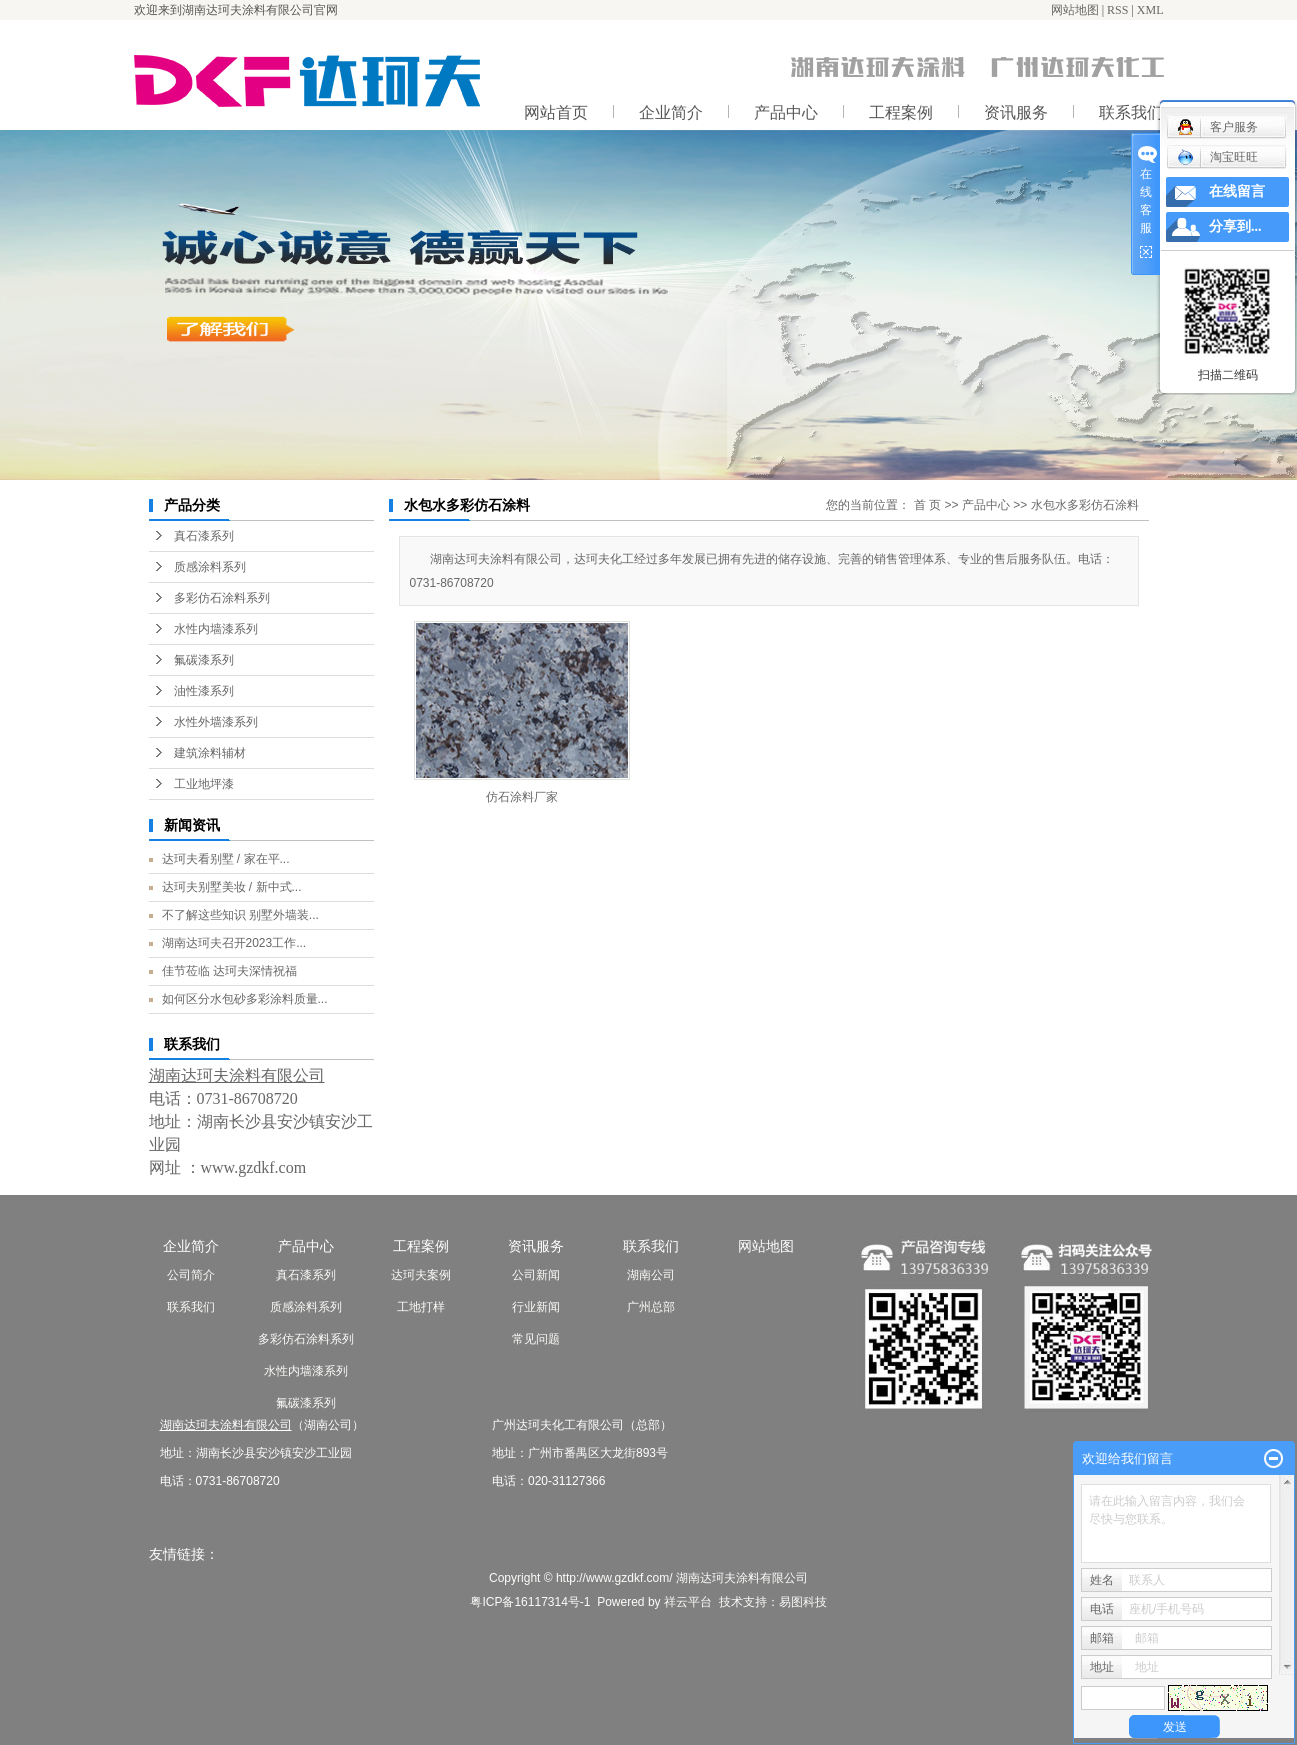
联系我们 (191, 1307)
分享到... (1235, 226)
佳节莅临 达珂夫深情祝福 (229, 971)
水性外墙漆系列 (216, 722)
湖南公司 (651, 1275)
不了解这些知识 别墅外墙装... (240, 915)
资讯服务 (1016, 112)
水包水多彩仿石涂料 (1085, 505)
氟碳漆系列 (204, 660)
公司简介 (191, 1275)
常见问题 (536, 1339)
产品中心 (786, 112)
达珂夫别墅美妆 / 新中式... (232, 887)
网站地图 (1075, 10)
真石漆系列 (204, 536)
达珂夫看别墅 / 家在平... (226, 859)
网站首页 (556, 112)
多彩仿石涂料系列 (222, 598)
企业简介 (671, 112)
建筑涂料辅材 (210, 753)
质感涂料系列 (210, 567)
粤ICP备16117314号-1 (530, 1602)
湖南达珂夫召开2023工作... (234, 943)
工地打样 (421, 1307)
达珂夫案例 (421, 1275)
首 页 (927, 505)
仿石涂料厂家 (522, 797)
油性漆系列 (204, 691)
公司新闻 (536, 1275)
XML (1150, 10)
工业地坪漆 (204, 784)
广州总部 (651, 1307)
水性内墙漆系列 (216, 629)
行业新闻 (536, 1307)
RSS (1117, 10)
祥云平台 (688, 1602)
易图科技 (803, 1602)
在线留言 (1237, 191)
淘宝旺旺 (1217, 157)
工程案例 (901, 112)
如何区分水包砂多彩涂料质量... (245, 999)
